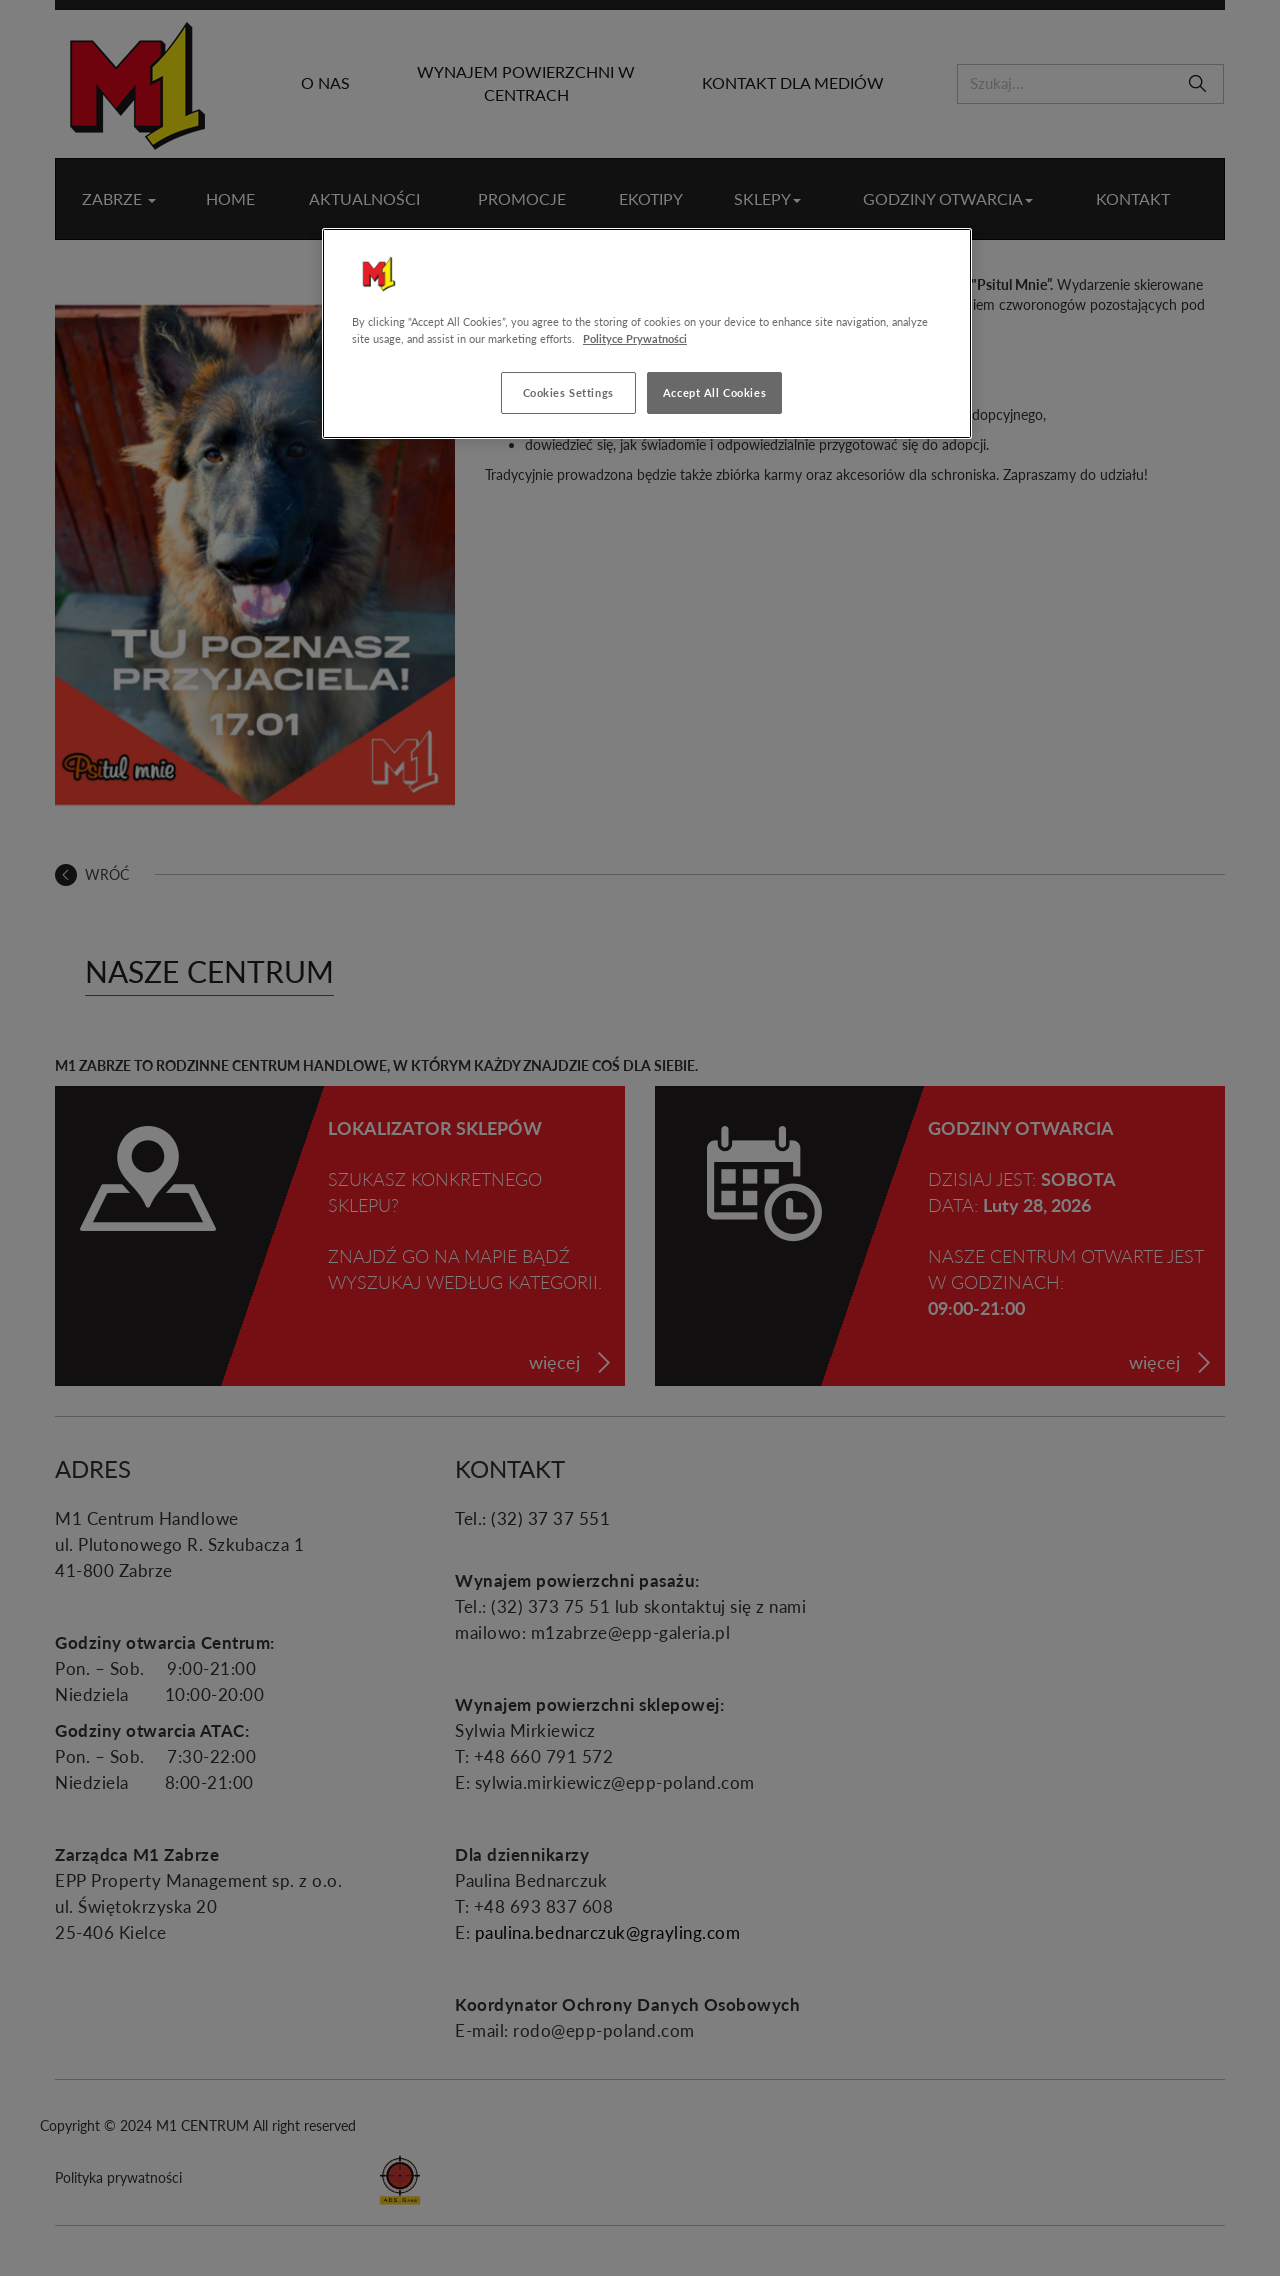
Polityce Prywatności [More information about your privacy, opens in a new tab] (635, 338)
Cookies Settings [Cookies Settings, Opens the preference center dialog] (568, 392)
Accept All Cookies (714, 392)
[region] (647, 333)
